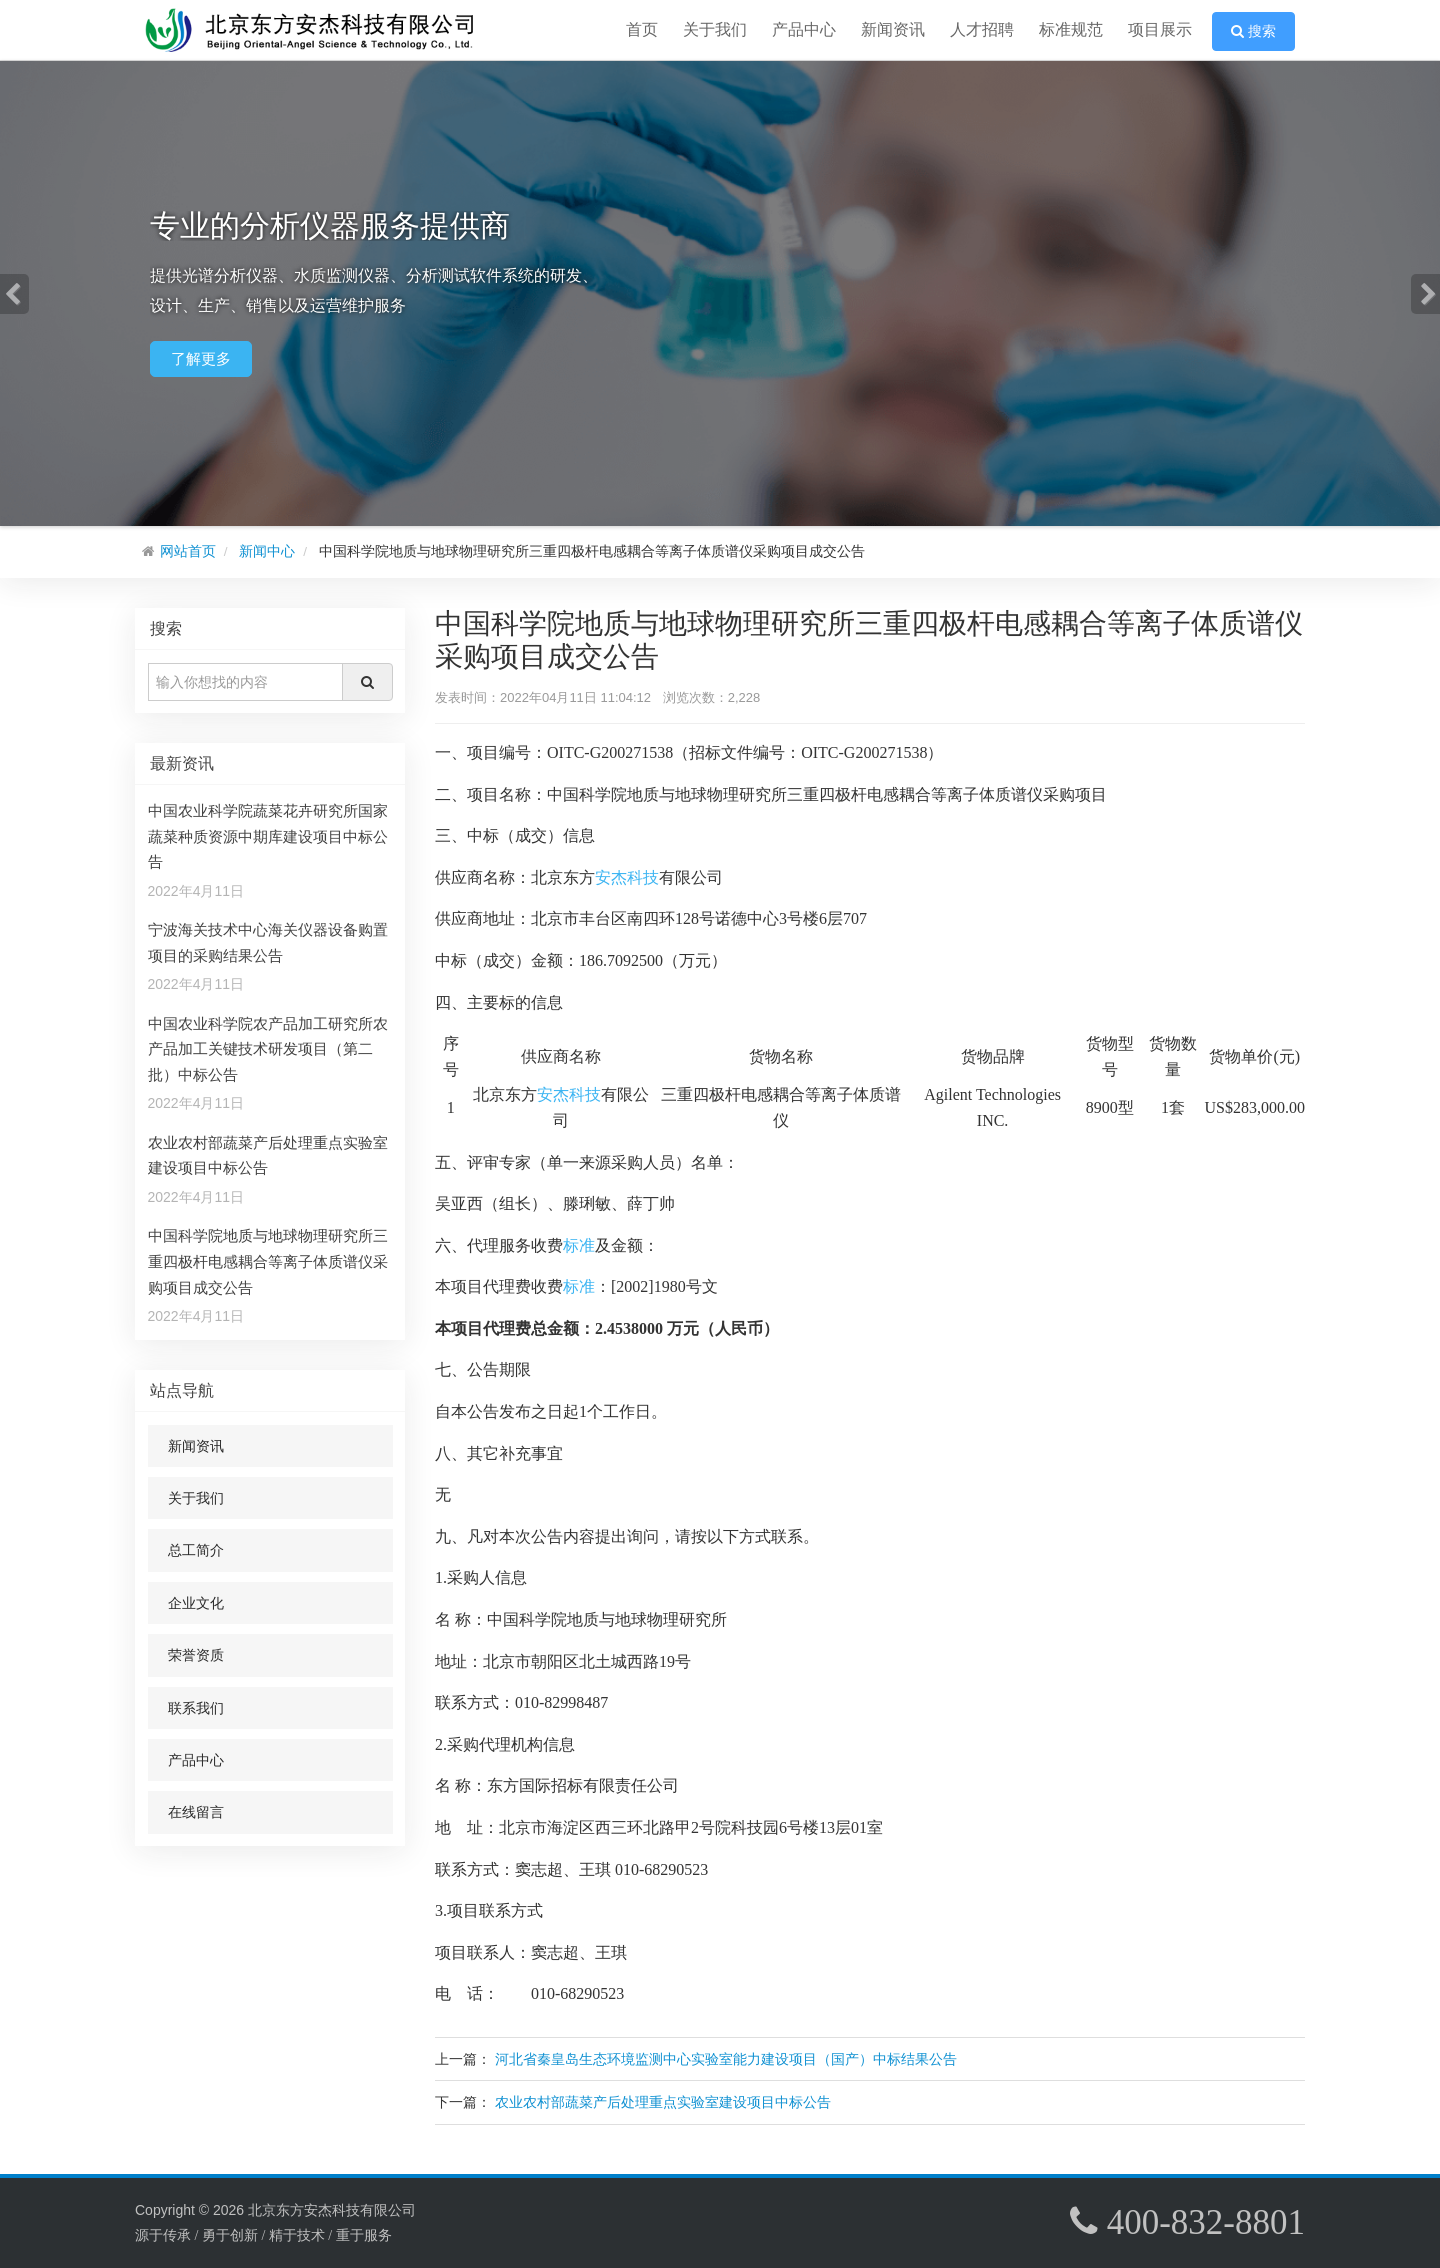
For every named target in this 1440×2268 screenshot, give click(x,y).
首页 (642, 29)
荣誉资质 (196, 1655)
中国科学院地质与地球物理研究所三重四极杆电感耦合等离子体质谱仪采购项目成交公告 (268, 1261)
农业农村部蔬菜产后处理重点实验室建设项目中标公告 (663, 2102)
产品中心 (804, 29)
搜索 (1253, 31)
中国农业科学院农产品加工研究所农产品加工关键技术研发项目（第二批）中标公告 (268, 1049)
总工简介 (196, 1550)
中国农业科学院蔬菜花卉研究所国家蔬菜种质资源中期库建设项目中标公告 (268, 836)
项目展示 (1160, 29)
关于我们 (715, 29)
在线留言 (196, 1812)
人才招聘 (982, 29)
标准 (579, 1245)
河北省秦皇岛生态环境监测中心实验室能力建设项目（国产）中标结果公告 (726, 2059)
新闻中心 (267, 551)
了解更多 (201, 358)
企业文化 (196, 1603)
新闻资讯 (893, 29)
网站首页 (188, 551)
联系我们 (196, 1708)
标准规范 (1071, 29)
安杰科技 (627, 877)
